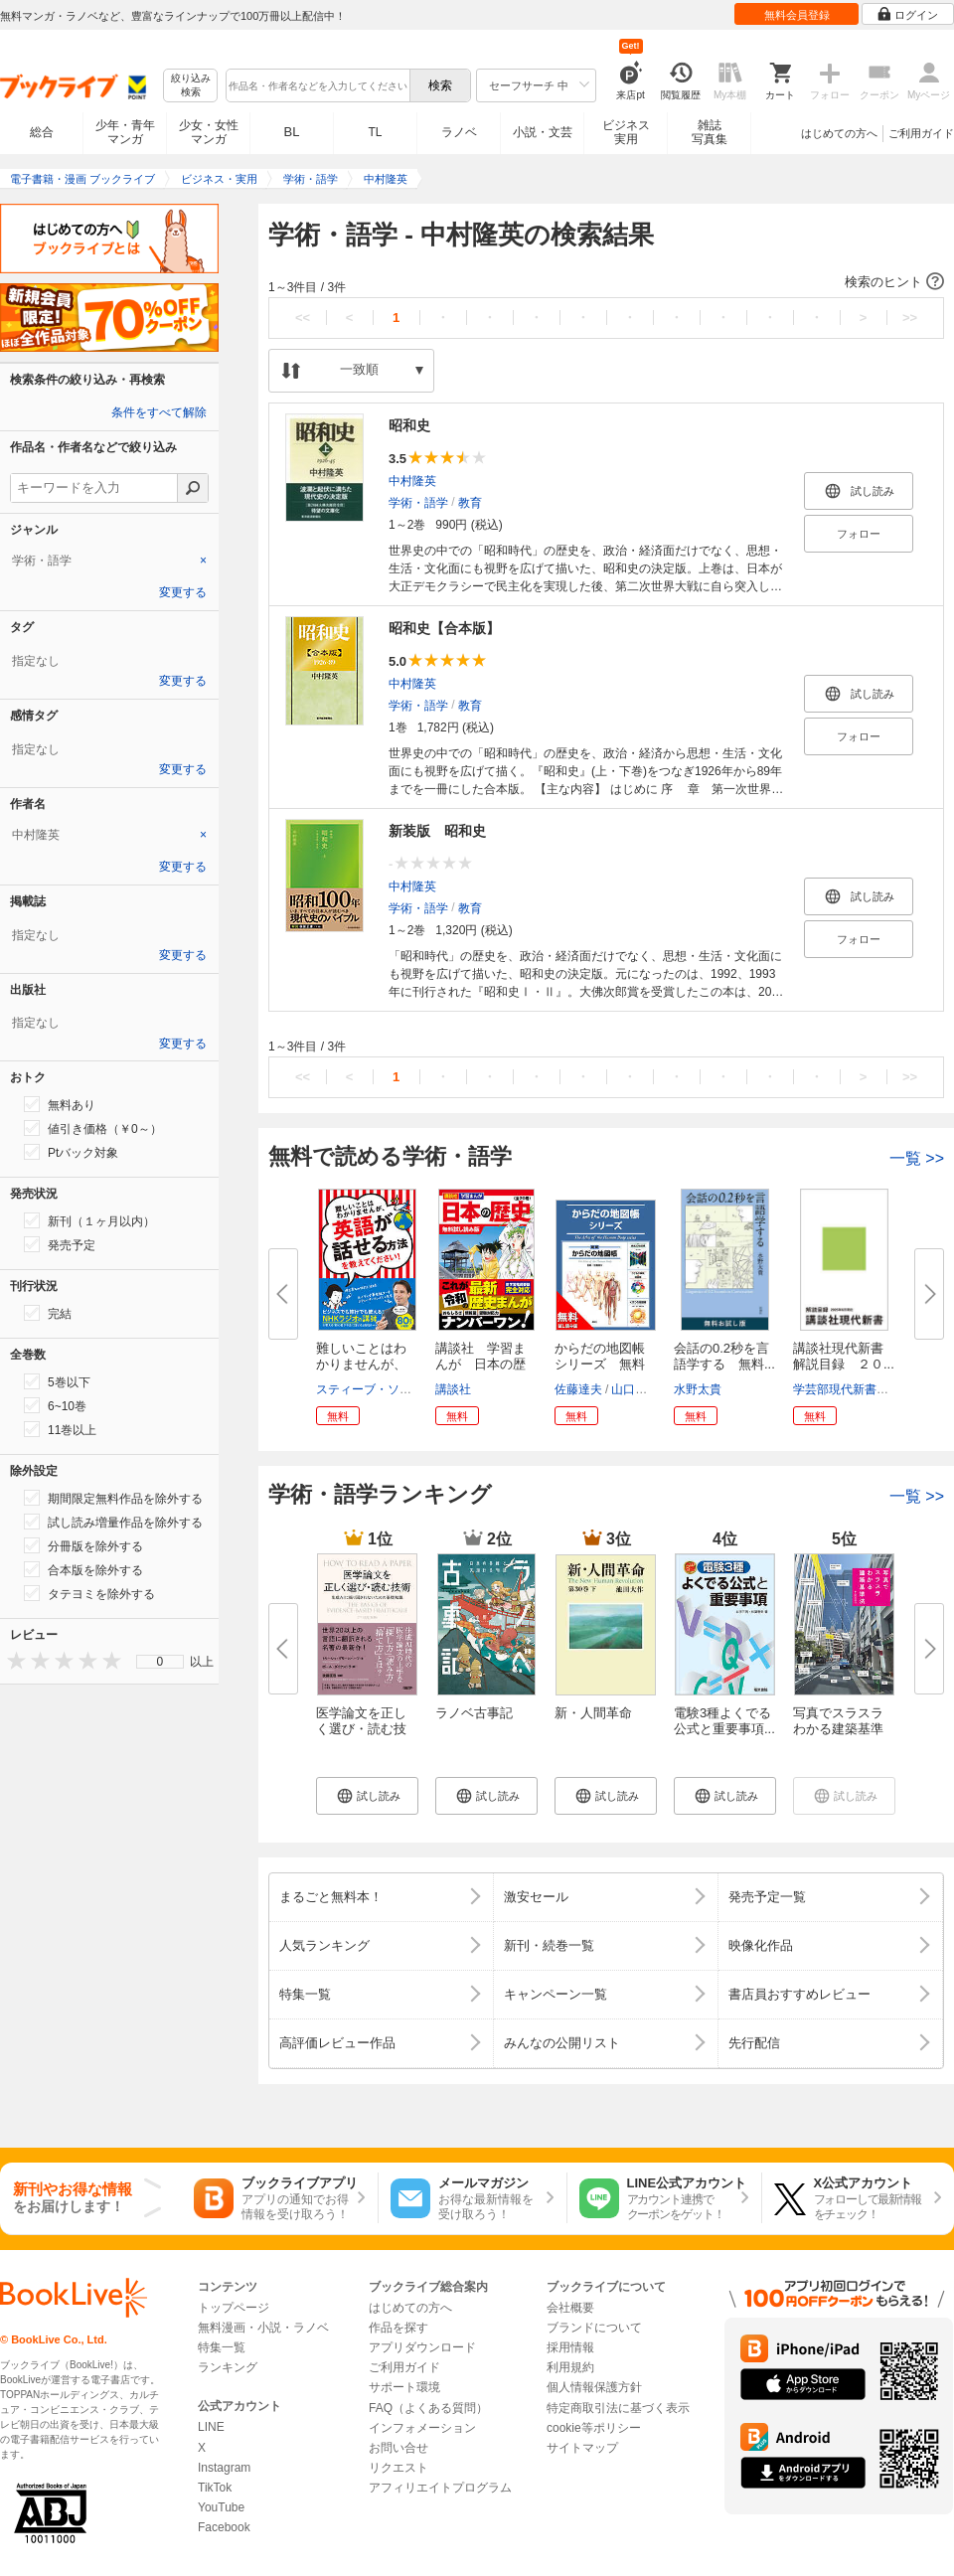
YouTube (221, 2507)
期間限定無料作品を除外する (113, 1498)
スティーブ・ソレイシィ (381, 1389)
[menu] (160, 1662)
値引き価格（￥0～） (93, 1128)
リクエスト (398, 2468)
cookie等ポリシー (594, 2428)
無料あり (59, 1104)
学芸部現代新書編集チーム (864, 1389)
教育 (470, 503)
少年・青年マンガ (125, 132)
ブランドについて (594, 2327)
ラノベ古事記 (474, 1712)
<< (302, 317)
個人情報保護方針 (594, 2387)
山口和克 (635, 1389)
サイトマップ (582, 2448)
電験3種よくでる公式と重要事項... (724, 1720)
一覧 (916, 1158)
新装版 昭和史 (437, 831)
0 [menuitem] (160, 1662)
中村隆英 (412, 481)
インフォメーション (422, 2428)
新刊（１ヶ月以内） (89, 1220)
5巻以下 (57, 1381)
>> (909, 317)
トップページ (233, 2308)
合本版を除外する (83, 1569)
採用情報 (570, 2347)
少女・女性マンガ (208, 132)
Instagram (224, 2468)
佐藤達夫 (578, 1389)
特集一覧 (221, 2347)
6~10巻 (55, 1405)
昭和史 (409, 425)
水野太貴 (697, 1389)
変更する (183, 592)
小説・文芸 (542, 132)
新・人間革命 (593, 1712)
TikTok (215, 2488)
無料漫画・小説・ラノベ (263, 2327)
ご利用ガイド (921, 133)
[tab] (109, 560)
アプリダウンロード (422, 2347)
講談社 (453, 1389)
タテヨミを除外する (89, 1593)
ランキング (227, 2367)
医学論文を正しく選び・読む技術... (361, 1728)
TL (375, 132)
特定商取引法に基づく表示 (618, 2408)
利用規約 (570, 2367)
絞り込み (191, 86)
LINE (211, 2427)
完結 (48, 1313)
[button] (606, 282)
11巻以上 (60, 1429)
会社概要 (570, 2308)
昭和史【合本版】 (444, 628)
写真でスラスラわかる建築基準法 (838, 1728)
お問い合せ (398, 2448)
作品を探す (398, 2327)
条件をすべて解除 (159, 412)
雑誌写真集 (709, 132)
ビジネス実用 (626, 132)
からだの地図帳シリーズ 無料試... (600, 1364)
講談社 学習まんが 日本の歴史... (480, 1364)
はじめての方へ (839, 133)
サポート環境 (404, 2387)
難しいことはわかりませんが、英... (361, 1364)
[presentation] (12, 1660)
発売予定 (59, 1244)
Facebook (224, 2527)
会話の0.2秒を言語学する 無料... (724, 1356)
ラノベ (459, 132)
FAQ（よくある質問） (428, 2408)
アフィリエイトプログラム (440, 2488)
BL (292, 131)
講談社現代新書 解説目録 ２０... (844, 1356)
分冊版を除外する (83, 1545)
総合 (42, 132)
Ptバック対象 (71, 1152)
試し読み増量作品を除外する (113, 1522)
